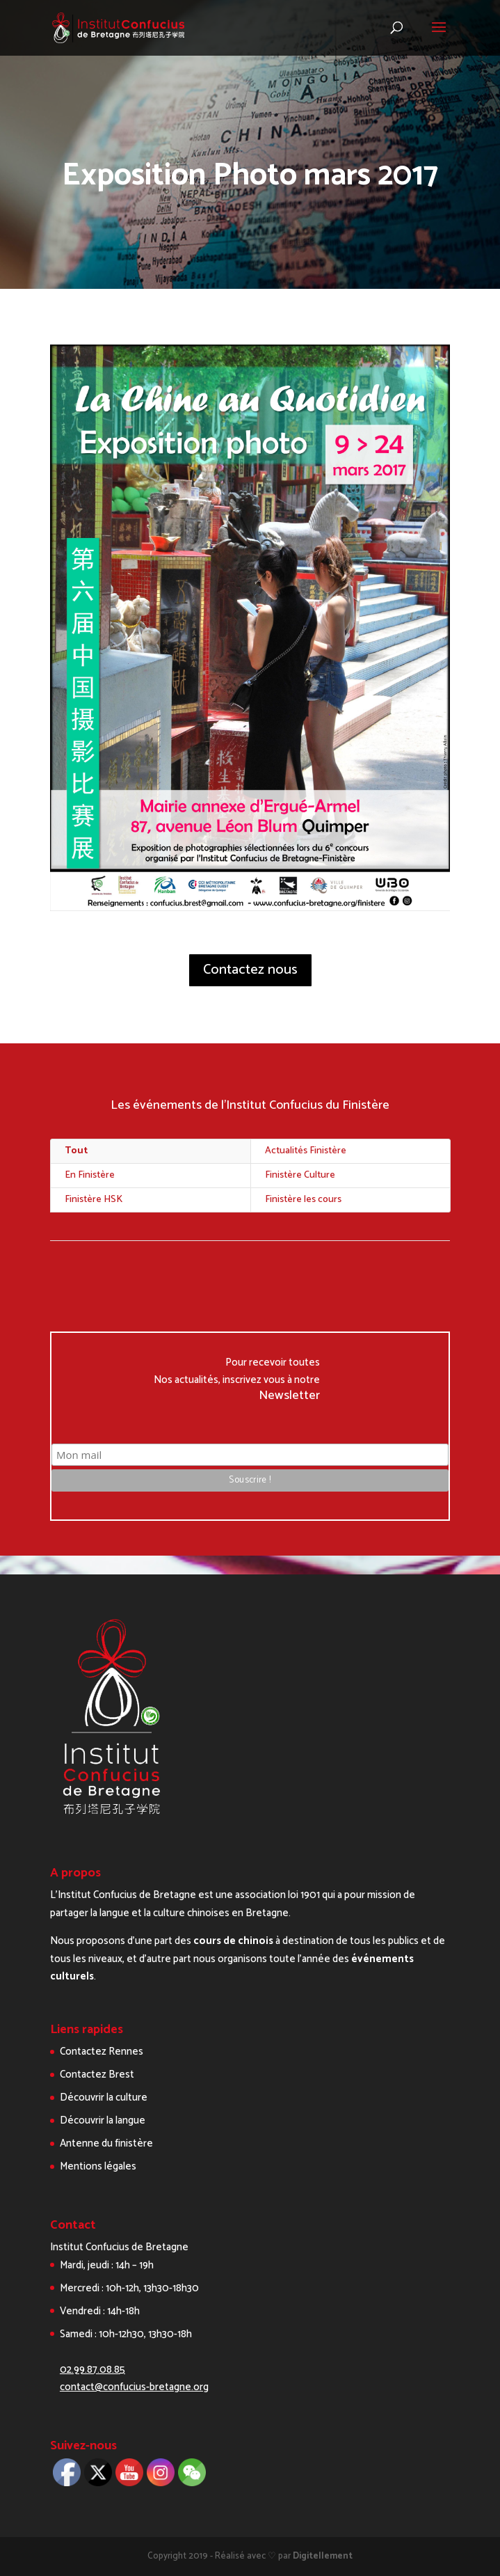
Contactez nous (250, 969)
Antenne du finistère (106, 2143)
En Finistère (90, 1175)
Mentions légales (98, 2166)
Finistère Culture (300, 1175)
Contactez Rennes (101, 2051)
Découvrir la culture (103, 2097)
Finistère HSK (93, 1200)
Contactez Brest (97, 2074)
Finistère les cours (303, 1200)
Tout (76, 1151)
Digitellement (323, 2556)
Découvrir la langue (102, 2120)
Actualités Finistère (305, 1151)
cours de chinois (233, 1941)
